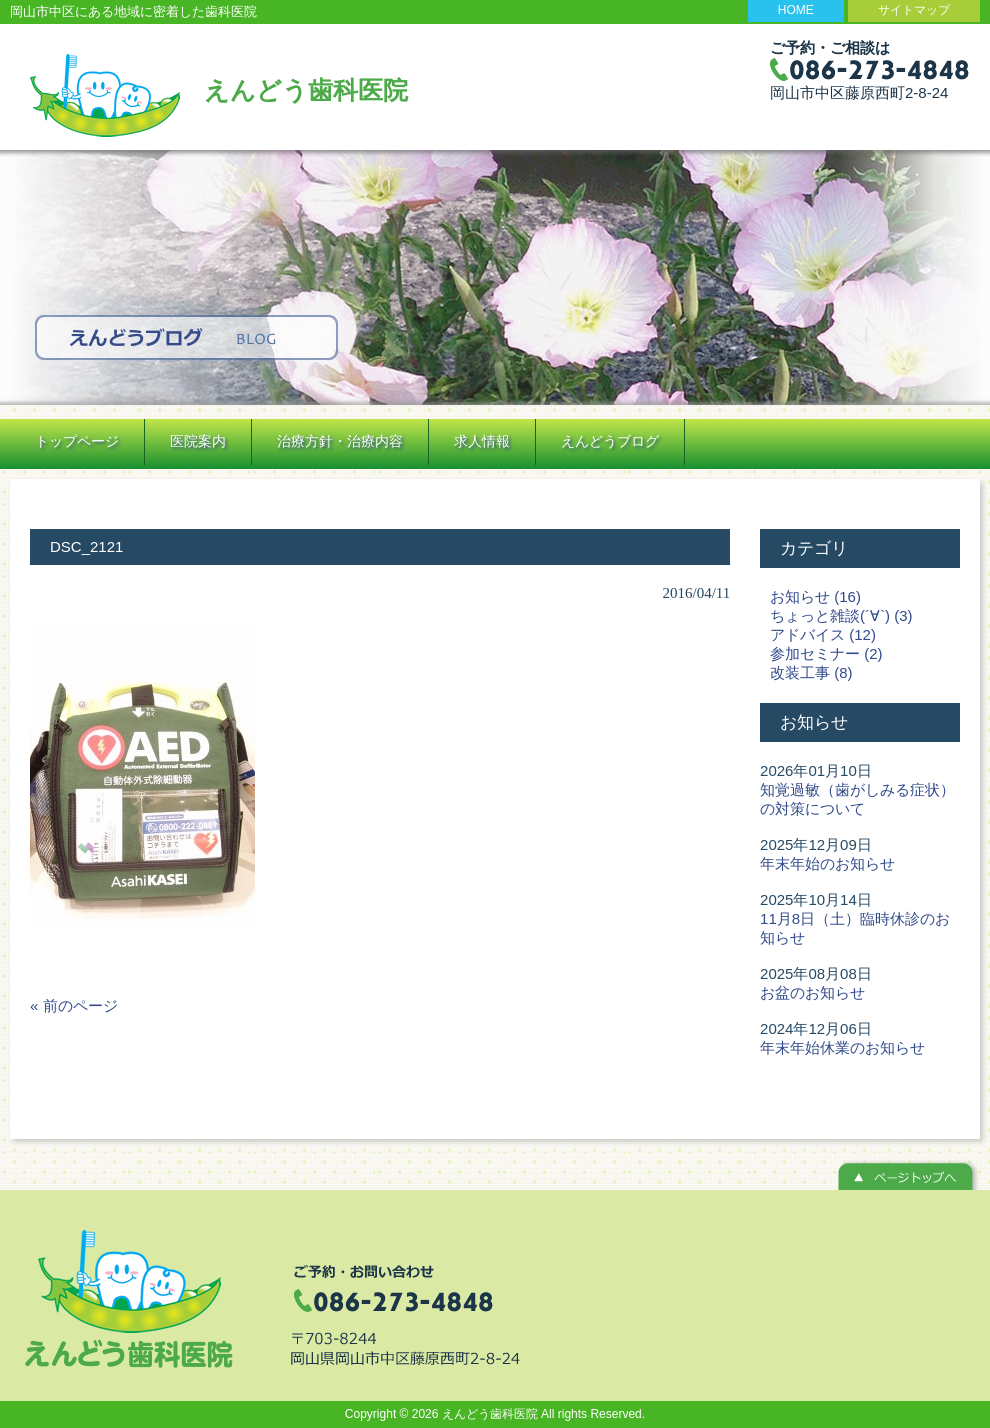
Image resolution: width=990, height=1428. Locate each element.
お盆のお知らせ (812, 992)
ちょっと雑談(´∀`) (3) (841, 615)
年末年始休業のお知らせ (842, 1047)
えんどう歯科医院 (306, 90)
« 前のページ (74, 1005)
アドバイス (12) (823, 634)
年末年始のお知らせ (827, 863)
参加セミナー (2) (826, 653)
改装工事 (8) (811, 672)
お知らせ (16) (815, 596)
